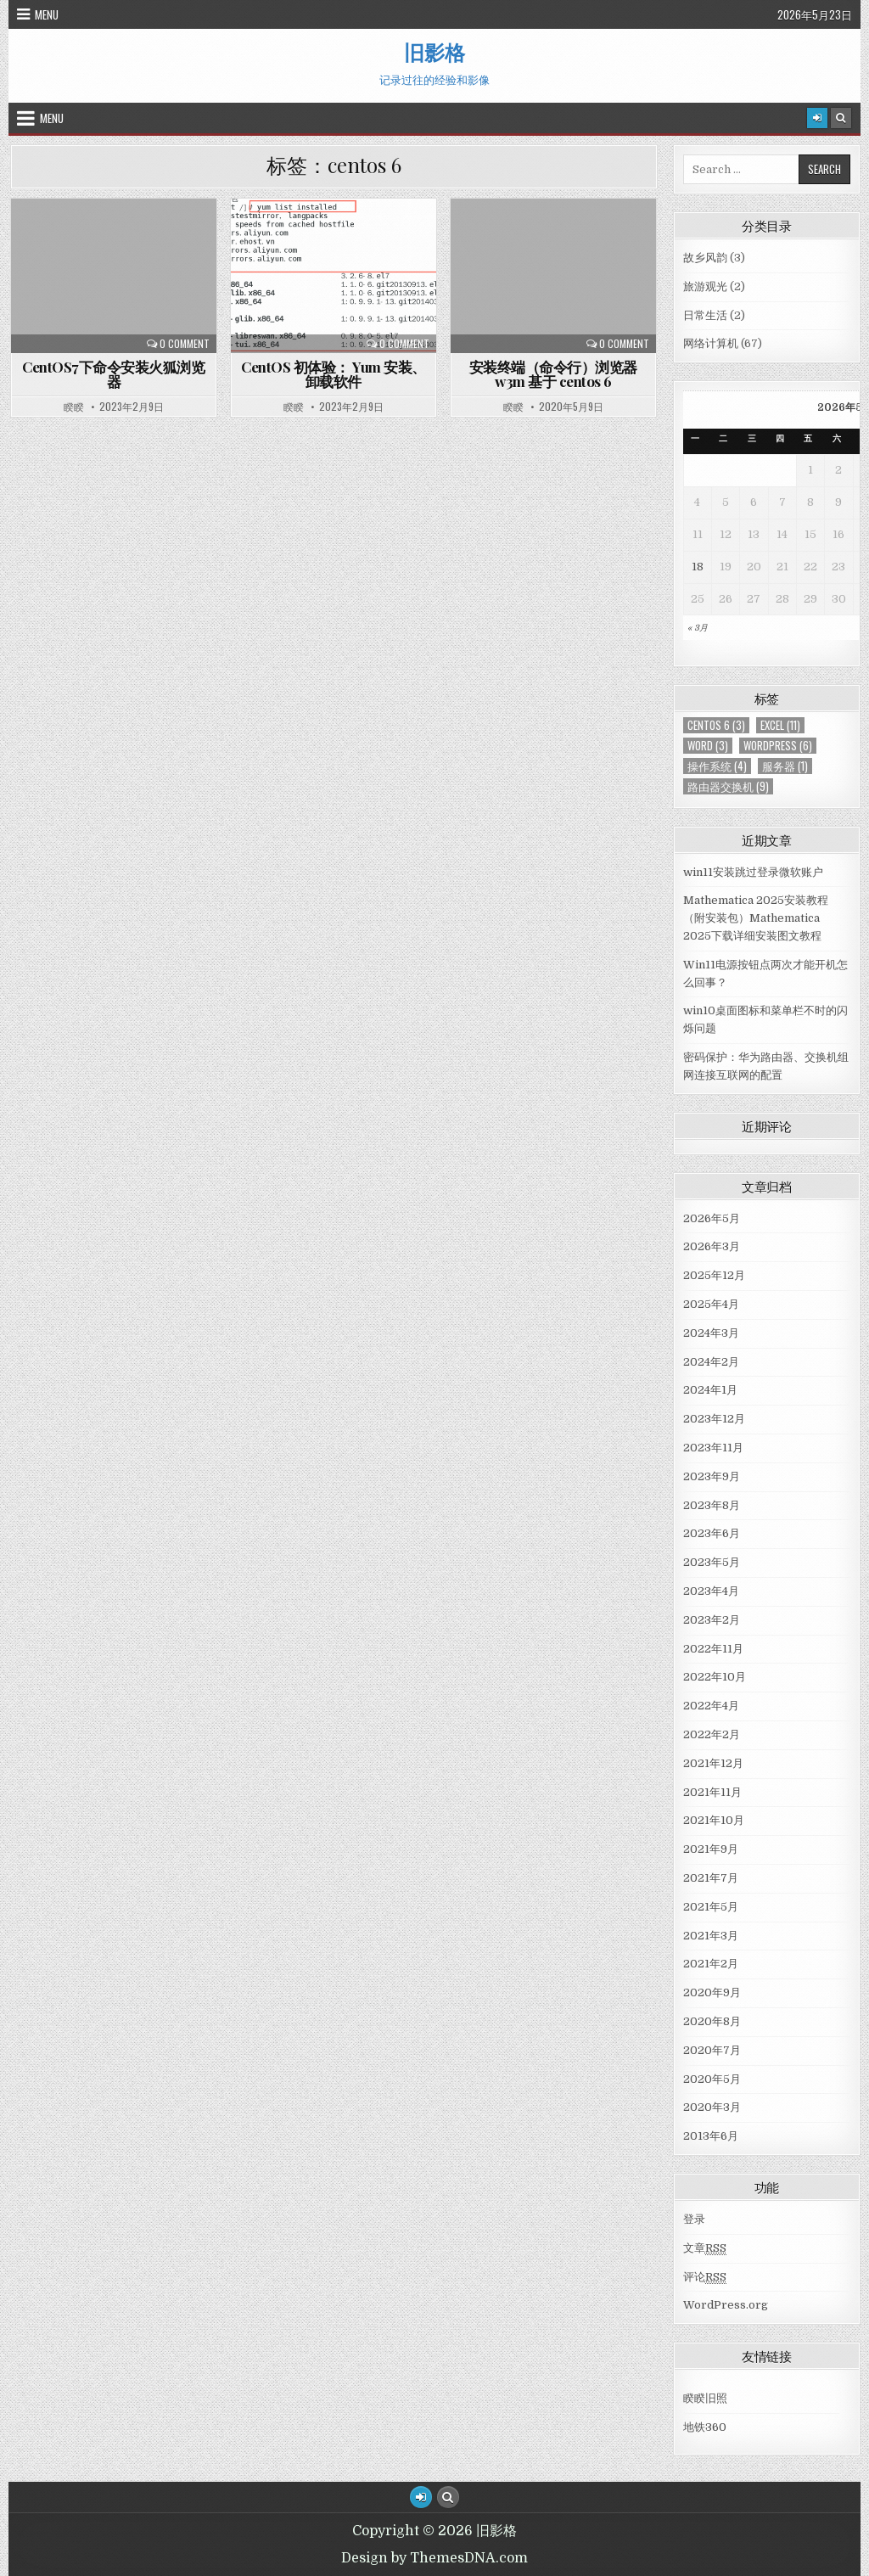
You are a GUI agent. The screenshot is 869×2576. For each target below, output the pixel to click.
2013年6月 (710, 2136)
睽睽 (74, 406)
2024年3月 (711, 1333)
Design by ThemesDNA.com (434, 2558)
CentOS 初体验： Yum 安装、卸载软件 (333, 373)
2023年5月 (711, 1562)
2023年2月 (711, 1620)
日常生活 (705, 315)
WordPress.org (725, 2304)
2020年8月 (712, 2021)
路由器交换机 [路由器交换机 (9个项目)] (728, 786)
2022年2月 (711, 1734)
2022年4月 (711, 1705)
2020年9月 (712, 1992)
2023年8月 (711, 1505)
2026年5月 (711, 1218)
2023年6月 (711, 1533)
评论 (704, 2277)
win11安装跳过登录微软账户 (753, 872)
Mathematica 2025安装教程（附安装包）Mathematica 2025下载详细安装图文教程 (755, 918)
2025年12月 (714, 1275)
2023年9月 (711, 1476)
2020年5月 (712, 2079)
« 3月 (697, 627)
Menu (47, 14)
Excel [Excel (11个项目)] (780, 725)
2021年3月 (710, 1935)
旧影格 (434, 51)
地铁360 (704, 2427)
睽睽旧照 (705, 2398)
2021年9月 (710, 1849)
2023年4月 (711, 1591)
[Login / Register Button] (421, 2497)
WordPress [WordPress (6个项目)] (777, 746)
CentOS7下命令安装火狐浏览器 (113, 373)
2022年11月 (713, 1648)
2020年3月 (712, 2107)
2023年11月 (713, 1447)
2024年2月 (711, 1361)
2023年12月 (714, 1418)
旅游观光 (705, 286)
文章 (704, 2248)
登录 (694, 2219)
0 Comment (185, 344)
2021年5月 (710, 1906)
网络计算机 (710, 343)
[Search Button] (841, 118)
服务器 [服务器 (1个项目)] (785, 766)
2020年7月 (712, 2050)
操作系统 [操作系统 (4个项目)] (717, 766)
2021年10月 (713, 1820)
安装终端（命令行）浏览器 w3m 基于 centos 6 (553, 373)
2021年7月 (710, 1878)
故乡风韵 (705, 257)
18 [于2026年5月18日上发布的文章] (698, 566)
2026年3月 (711, 1246)
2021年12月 (713, 1763)
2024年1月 (710, 1389)
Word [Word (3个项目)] (707, 746)
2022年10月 (714, 1676)
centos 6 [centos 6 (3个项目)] (716, 725)
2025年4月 (711, 1304)
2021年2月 (710, 1963)
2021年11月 (712, 1792)
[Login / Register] (817, 118)
